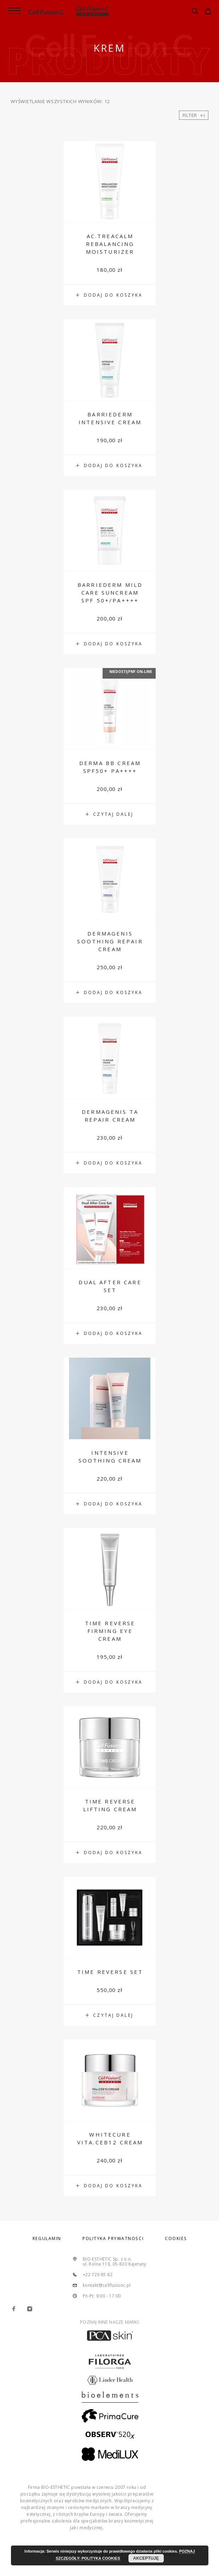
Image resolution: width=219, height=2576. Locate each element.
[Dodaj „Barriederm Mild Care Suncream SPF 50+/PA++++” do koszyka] (110, 644)
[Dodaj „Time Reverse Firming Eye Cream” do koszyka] (110, 1682)
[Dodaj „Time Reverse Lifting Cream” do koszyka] (110, 1852)
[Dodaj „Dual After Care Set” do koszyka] (110, 1333)
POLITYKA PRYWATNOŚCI (113, 2238)
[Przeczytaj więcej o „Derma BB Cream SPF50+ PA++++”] (110, 814)
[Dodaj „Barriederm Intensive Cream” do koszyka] (110, 465)
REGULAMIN (47, 2238)
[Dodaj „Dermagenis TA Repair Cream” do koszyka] (110, 1163)
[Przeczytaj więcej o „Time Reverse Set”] (110, 2015)
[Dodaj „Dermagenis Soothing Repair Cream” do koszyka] (110, 992)
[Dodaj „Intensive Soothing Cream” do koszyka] (110, 1504)
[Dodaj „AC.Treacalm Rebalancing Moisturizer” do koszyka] (110, 295)
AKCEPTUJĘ (146, 2558)
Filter (194, 115)
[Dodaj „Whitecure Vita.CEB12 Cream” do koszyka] (110, 2186)
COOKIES (175, 2238)
